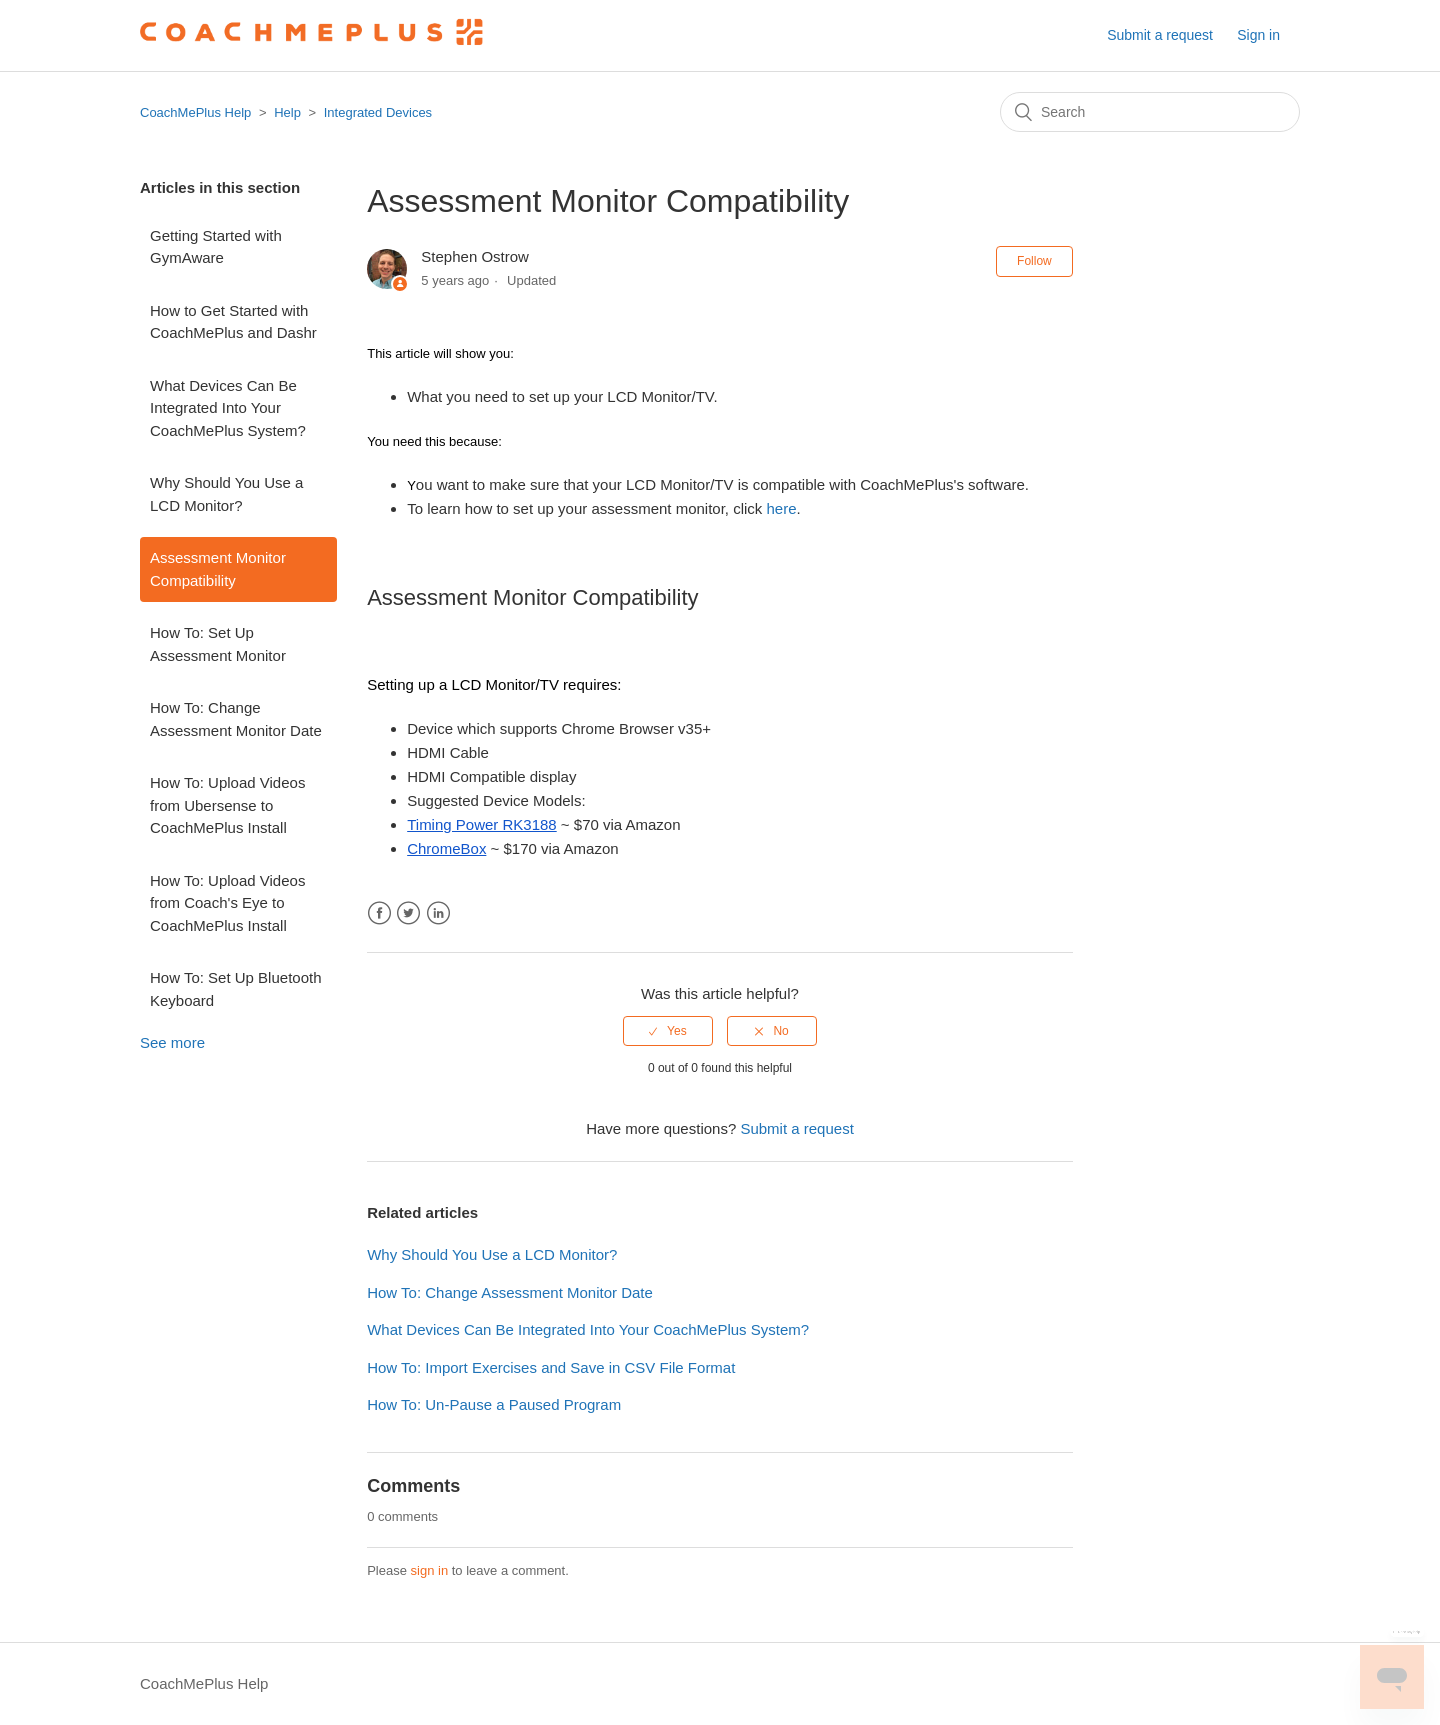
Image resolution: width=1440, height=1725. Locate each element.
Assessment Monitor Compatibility (218, 569)
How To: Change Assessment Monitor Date (236, 719)
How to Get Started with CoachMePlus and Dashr (233, 322)
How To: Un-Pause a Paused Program (494, 1404)
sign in (430, 1570)
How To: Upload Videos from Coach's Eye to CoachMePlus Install (227, 903)
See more (172, 1042)
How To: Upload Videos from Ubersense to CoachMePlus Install (227, 805)
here (782, 508)
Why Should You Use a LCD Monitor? (226, 494)
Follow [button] (1034, 261)
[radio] (668, 1031)
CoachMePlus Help (195, 112)
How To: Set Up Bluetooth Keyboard (236, 989)
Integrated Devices (378, 112)
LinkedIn (438, 913)
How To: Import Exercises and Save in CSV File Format (551, 1367)
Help (287, 112)
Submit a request (1160, 35)
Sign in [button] (1258, 35)
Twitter (408, 913)
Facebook (379, 913)
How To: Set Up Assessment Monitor (218, 644)
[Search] (1150, 112)
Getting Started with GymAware (216, 247)
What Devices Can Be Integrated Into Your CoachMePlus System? (228, 408)
